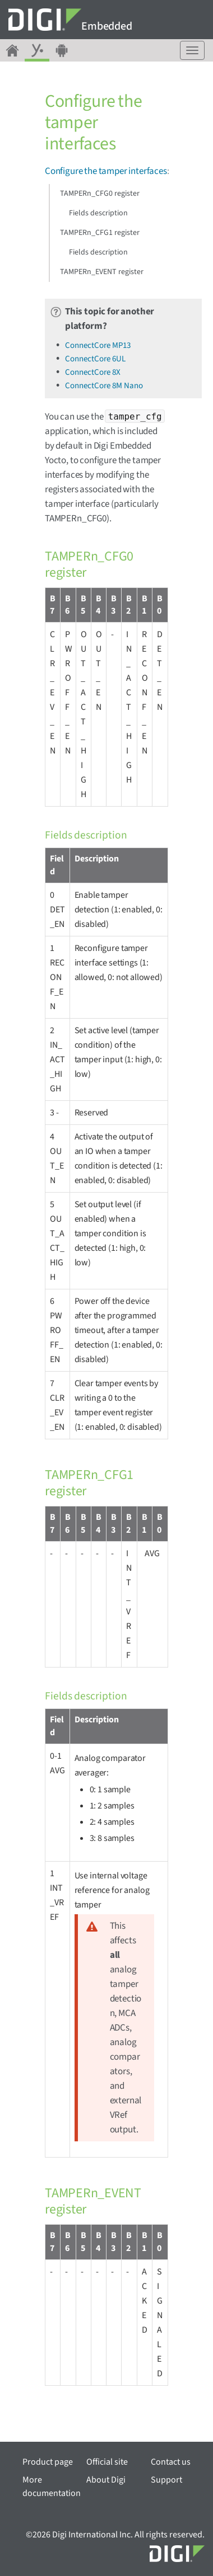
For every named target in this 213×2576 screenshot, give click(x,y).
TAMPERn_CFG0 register (100, 193)
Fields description (98, 213)
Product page (47, 2462)
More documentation (51, 2486)
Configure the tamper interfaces (106, 171)
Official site (107, 2462)
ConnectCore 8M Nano (104, 386)
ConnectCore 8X (93, 372)
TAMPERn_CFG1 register (100, 232)
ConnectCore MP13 (98, 345)
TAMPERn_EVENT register (101, 271)
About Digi (106, 2480)
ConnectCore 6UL (95, 359)
